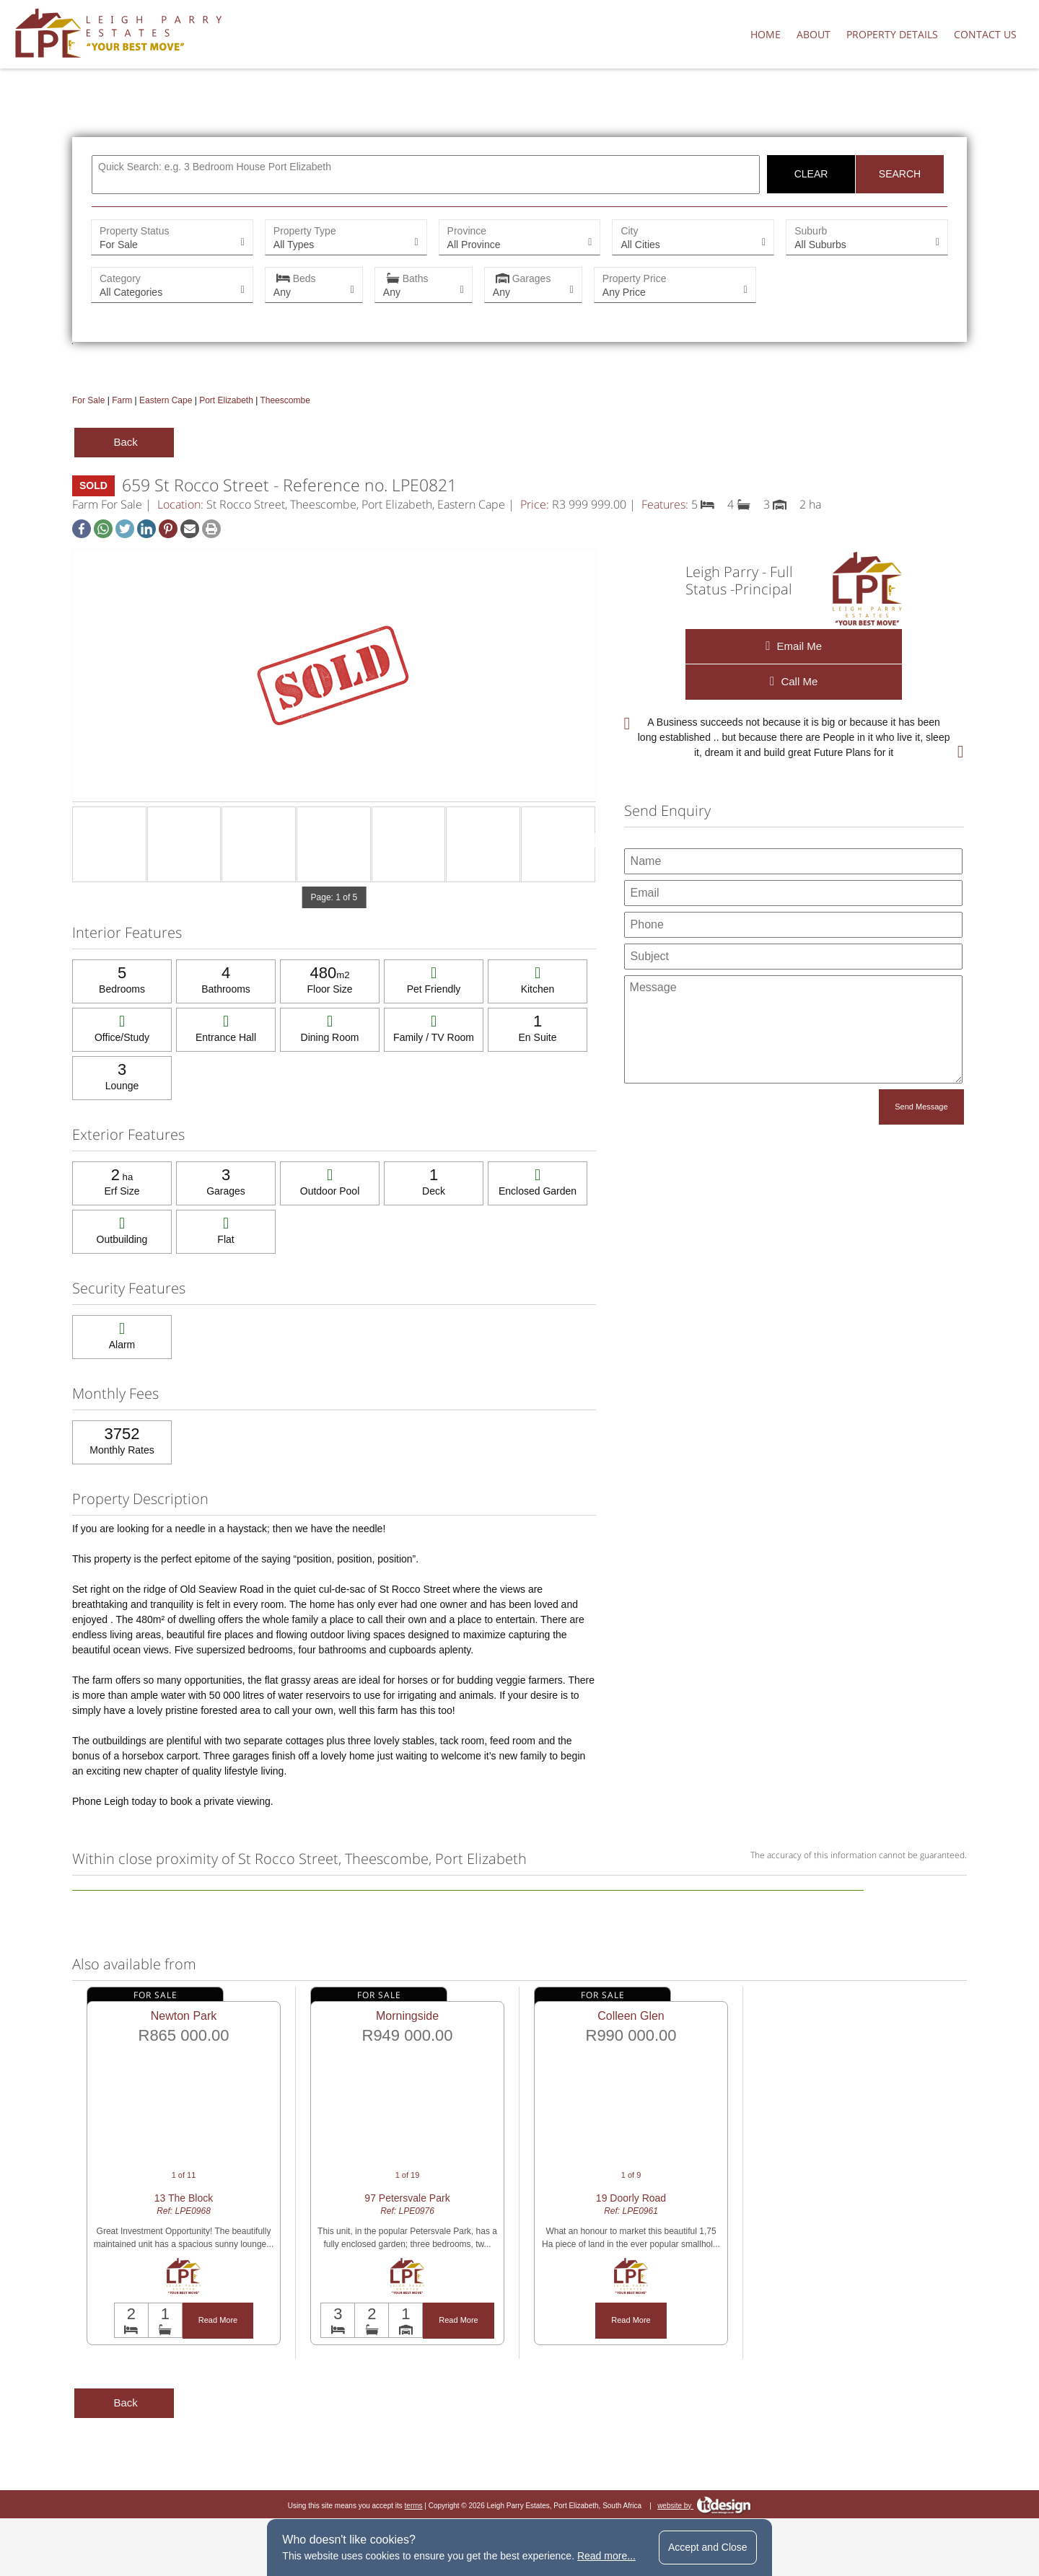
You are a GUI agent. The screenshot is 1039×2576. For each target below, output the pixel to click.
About (813, 34)
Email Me (794, 646)
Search (900, 174)
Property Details (892, 34)
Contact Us (985, 34)
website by (704, 2506)
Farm (122, 400)
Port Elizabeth (226, 400)
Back (124, 442)
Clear (811, 174)
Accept (708, 2547)
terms (414, 2506)
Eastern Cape (165, 400)
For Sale (88, 400)
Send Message (921, 1106)
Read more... (606, 2556)
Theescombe (285, 400)
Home (765, 34)
